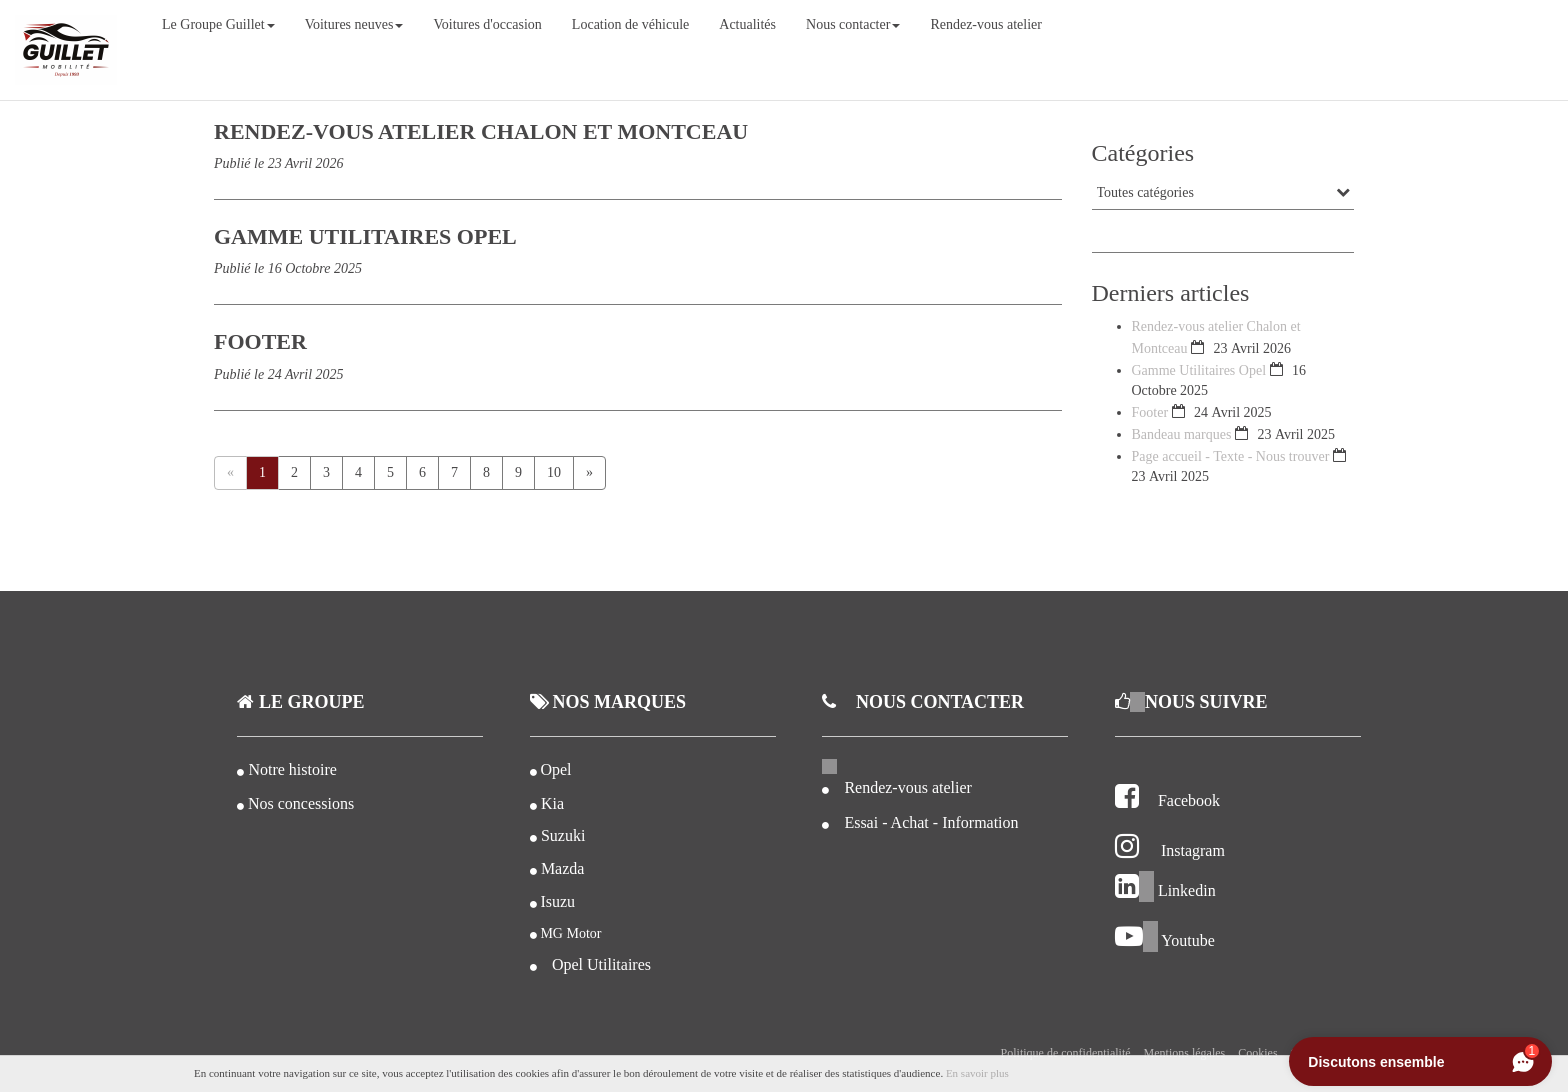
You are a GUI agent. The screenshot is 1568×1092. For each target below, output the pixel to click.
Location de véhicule (630, 24)
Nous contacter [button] (853, 24)
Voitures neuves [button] (354, 24)
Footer (1150, 412)
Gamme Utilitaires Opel (1201, 370)
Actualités (747, 24)
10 (554, 472)
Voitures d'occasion (487, 24)
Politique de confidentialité (1066, 1053)
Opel (555, 769)
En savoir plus (977, 1073)
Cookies (1257, 1053)
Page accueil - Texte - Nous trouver (1231, 456)
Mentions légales (1185, 1053)
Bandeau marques (1182, 434)
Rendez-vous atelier (986, 24)
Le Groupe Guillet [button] (218, 24)
